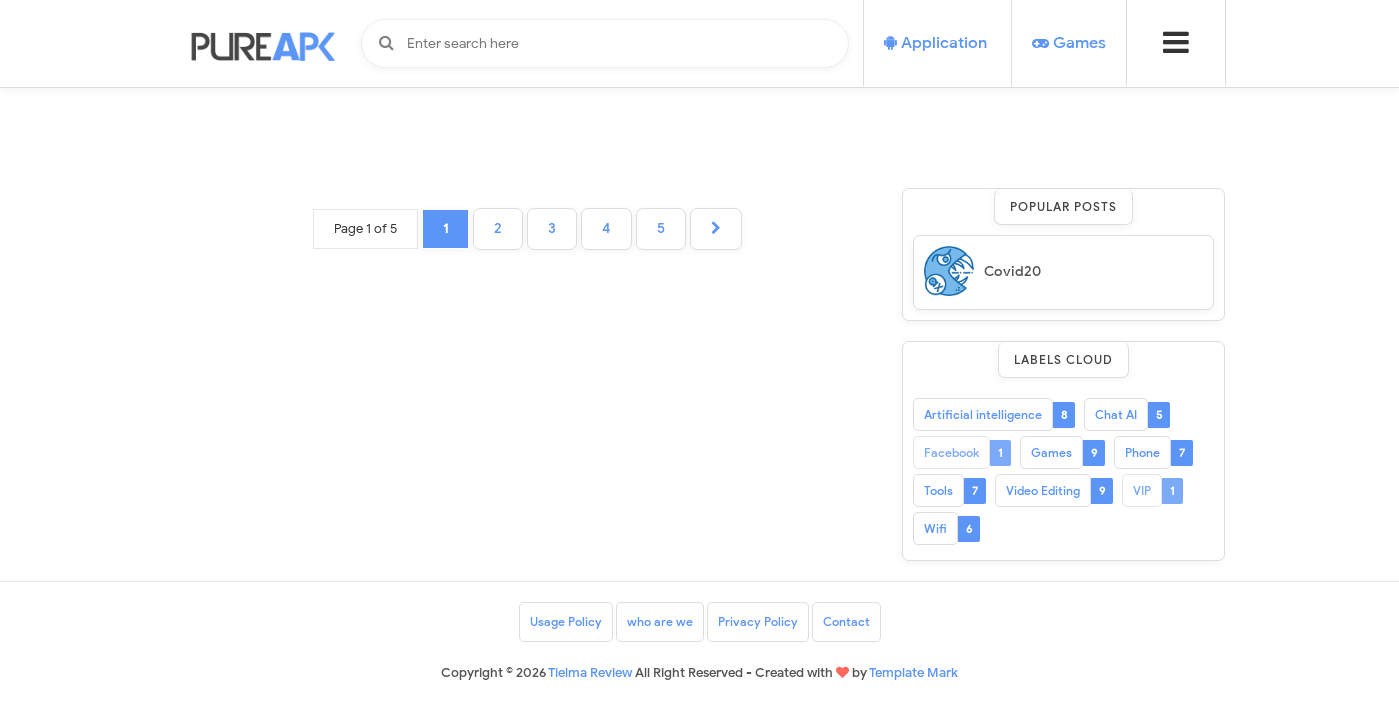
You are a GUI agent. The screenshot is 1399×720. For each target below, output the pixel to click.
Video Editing (1043, 490)
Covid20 (1012, 271)
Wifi (935, 528)
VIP (1142, 490)
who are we (660, 621)
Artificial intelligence (983, 414)
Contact (846, 621)
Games (1051, 452)
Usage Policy (566, 621)
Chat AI (1116, 414)
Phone (1142, 452)
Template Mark (913, 672)
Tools (938, 490)
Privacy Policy (758, 621)
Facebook (951, 452)
